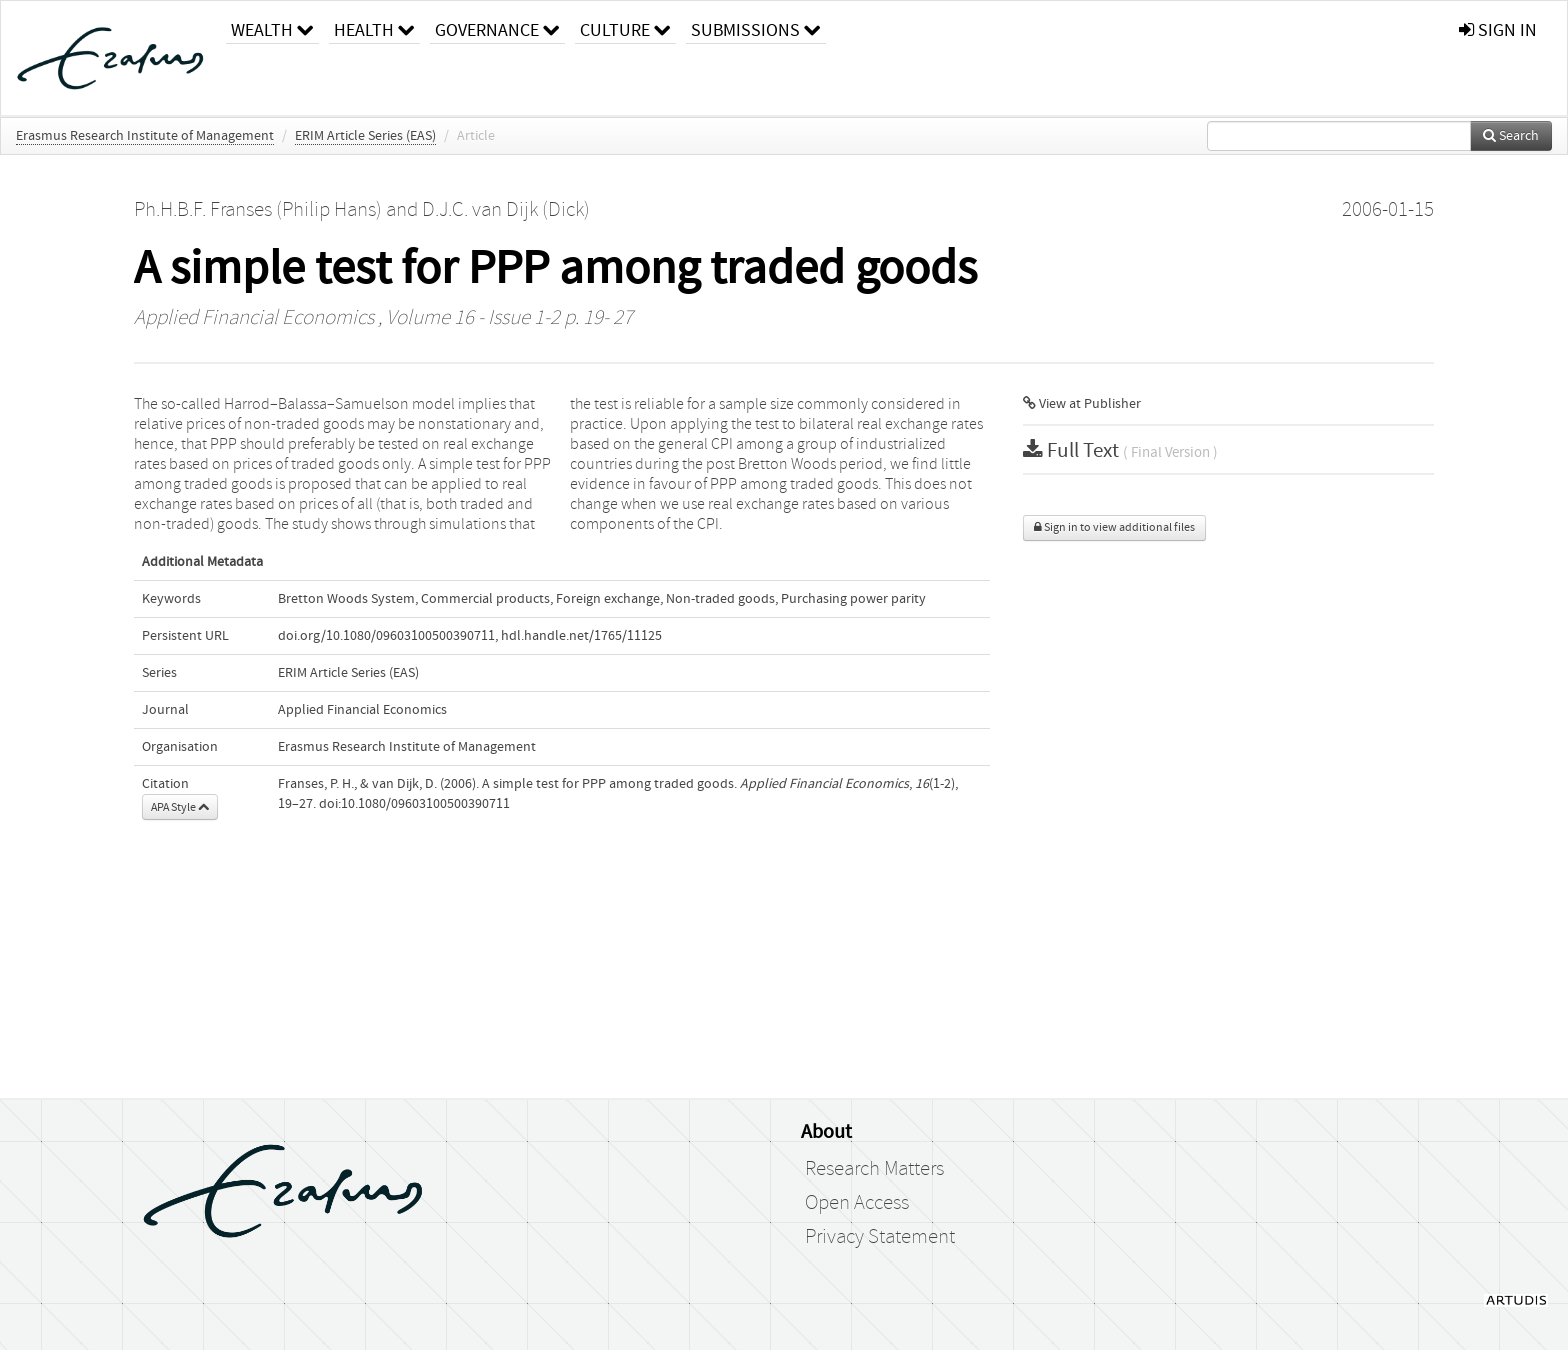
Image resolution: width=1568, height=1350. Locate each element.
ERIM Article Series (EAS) (365, 136)
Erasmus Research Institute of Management (145, 136)
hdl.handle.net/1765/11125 (581, 636)
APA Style (180, 807)
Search (1511, 136)
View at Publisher (1082, 404)
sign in (1498, 30)
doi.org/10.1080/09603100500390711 (386, 636)
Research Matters (874, 1169)
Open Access (857, 1203)
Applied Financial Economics (254, 318)
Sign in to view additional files (1114, 527)
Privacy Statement (880, 1237)
